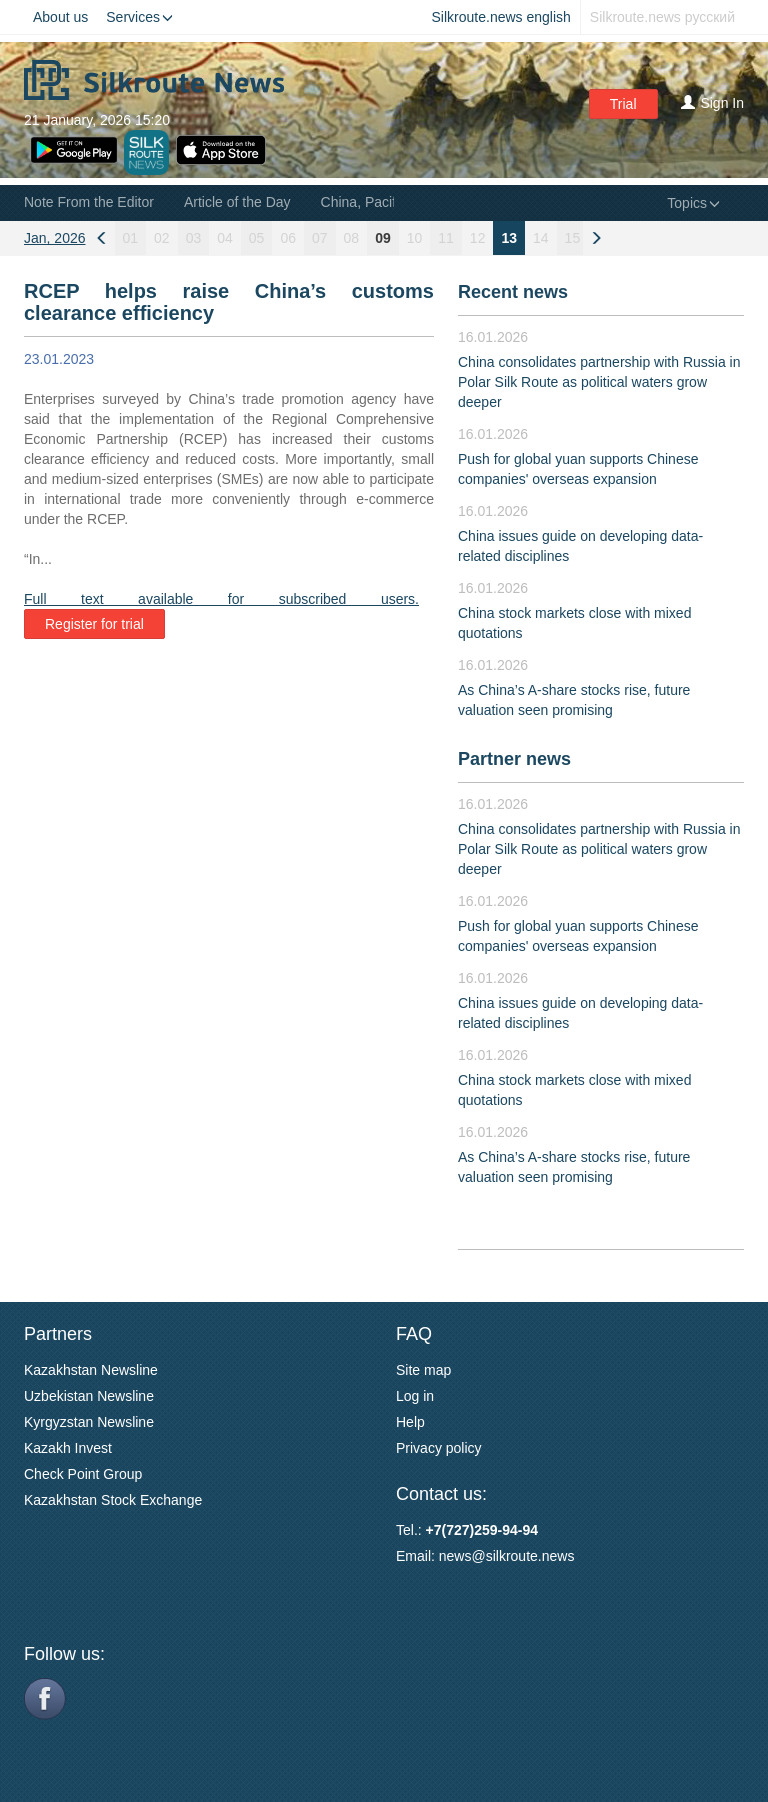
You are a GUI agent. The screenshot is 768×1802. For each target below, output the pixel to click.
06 (288, 238)
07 (320, 238)
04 (225, 238)
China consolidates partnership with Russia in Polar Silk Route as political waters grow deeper (599, 382)
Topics (693, 203)
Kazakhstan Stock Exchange (113, 1500)
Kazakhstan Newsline (91, 1370)
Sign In (712, 103)
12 (478, 238)
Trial (623, 104)
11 (446, 238)
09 (383, 238)
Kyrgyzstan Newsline (89, 1422)
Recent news (513, 292)
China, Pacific (364, 202)
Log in (415, 1396)
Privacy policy (439, 1448)
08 (352, 238)
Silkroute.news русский (662, 17)
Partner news (514, 759)
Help (410, 1422)
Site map (423, 1370)
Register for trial (94, 624)
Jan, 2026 (55, 238)
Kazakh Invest (68, 1448)
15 (573, 238)
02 (162, 238)
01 (131, 238)
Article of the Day (237, 202)
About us (60, 17)
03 (194, 238)
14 (541, 238)
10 (415, 238)
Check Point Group (83, 1474)
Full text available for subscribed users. (221, 599)
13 (509, 238)
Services (139, 17)
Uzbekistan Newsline (89, 1396)
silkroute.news (530, 1556)
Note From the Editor (89, 202)
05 (257, 238)
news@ (462, 1556)
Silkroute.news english (501, 17)
